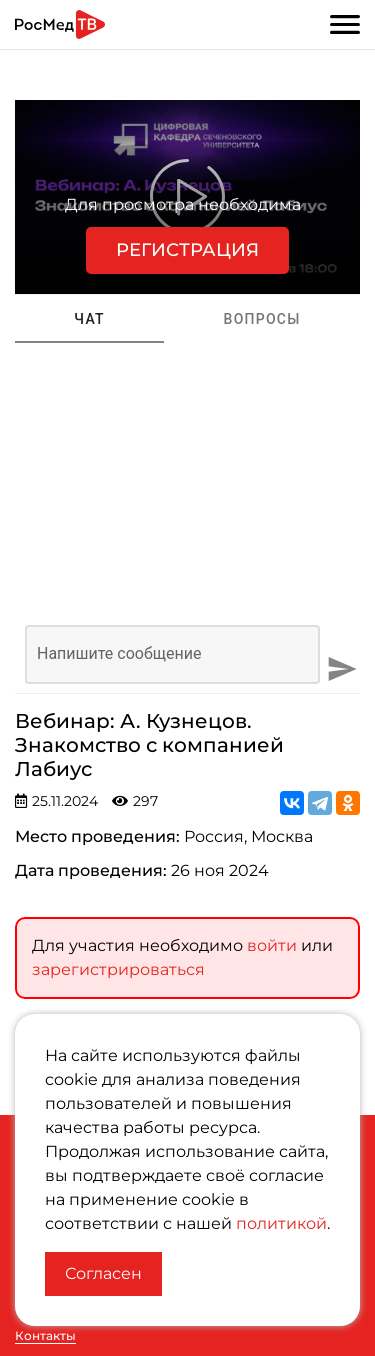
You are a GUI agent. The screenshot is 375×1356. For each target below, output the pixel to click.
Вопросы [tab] (262, 319)
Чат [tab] (89, 319)
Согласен (103, 1273)
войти (272, 942)
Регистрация (187, 250)
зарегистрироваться (118, 966)
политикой (281, 1223)
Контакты (45, 1335)
